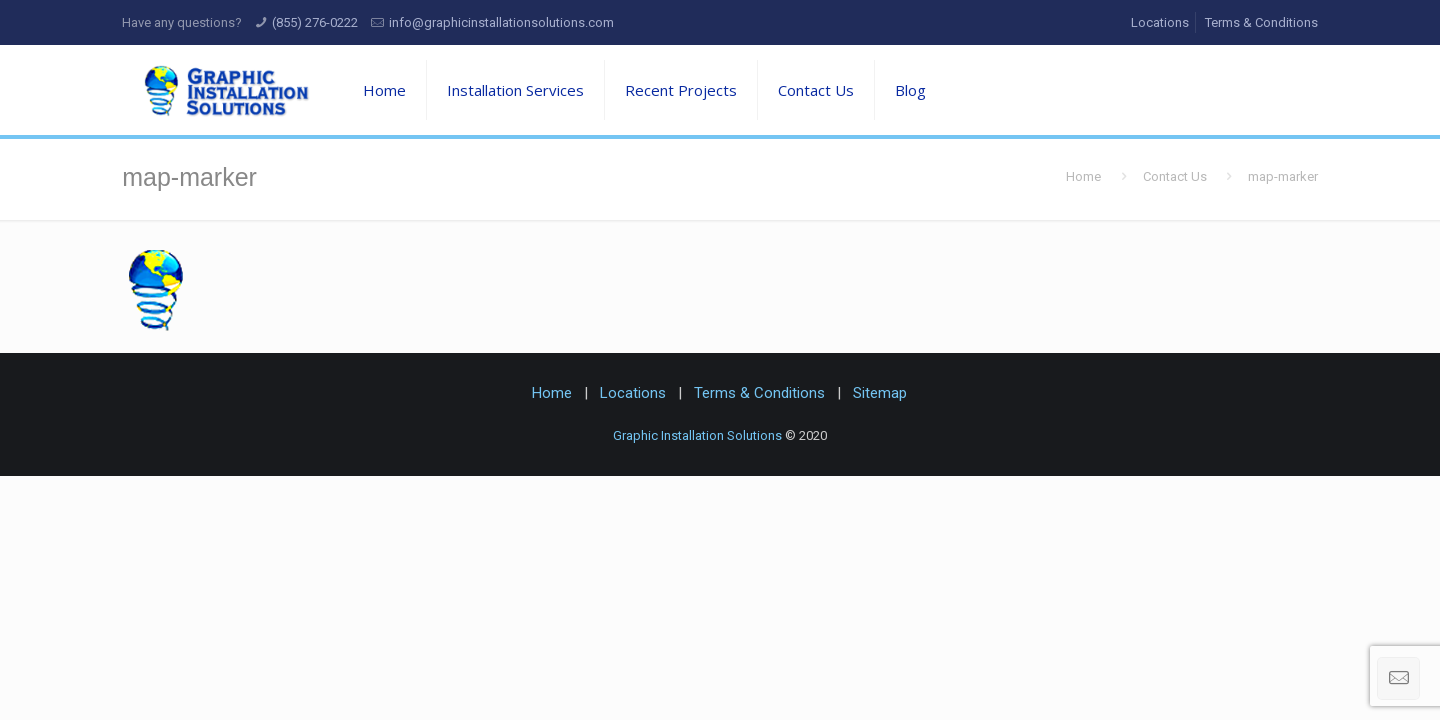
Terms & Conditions (1261, 22)
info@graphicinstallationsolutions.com (501, 22)
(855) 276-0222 (315, 22)
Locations (1160, 22)
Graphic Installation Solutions (697, 435)
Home (1083, 176)
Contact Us (1175, 176)
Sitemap (880, 393)
